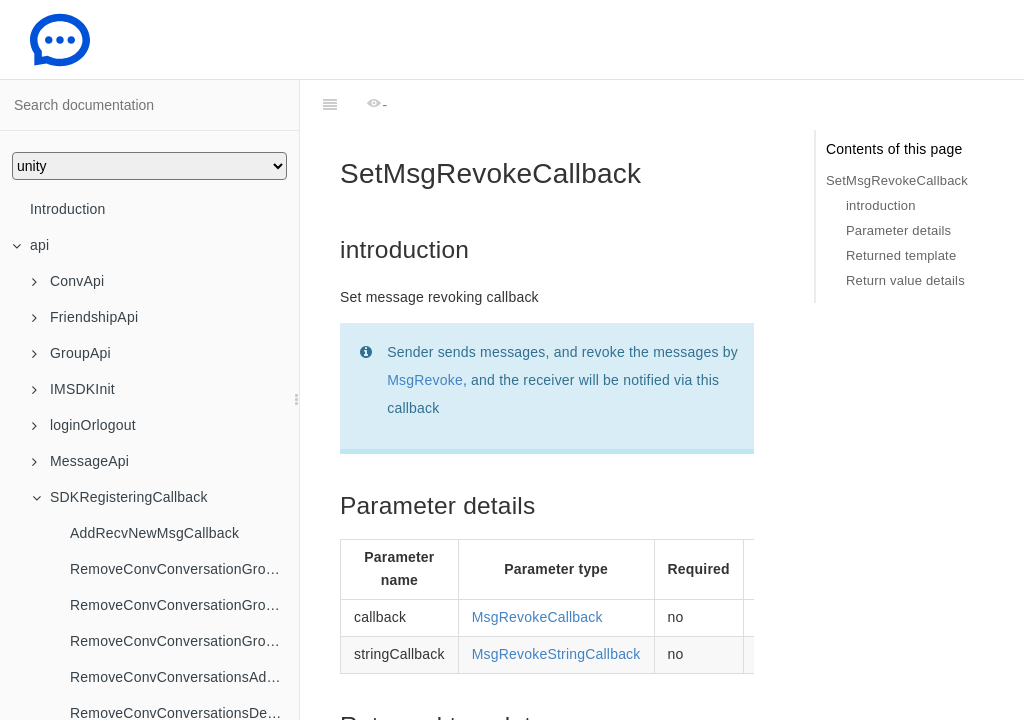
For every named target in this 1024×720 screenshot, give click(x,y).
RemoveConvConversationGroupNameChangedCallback (184, 641)
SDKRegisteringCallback (120, 497)
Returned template (901, 255)
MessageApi (80, 461)
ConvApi (68, 281)
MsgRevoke (425, 330)
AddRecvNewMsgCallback (154, 533)
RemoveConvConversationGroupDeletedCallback (184, 605)
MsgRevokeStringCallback (556, 604)
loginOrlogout (84, 425)
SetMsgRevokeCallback (897, 180)
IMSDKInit (73, 389)
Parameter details (898, 230)
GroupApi (71, 353)
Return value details (905, 280)
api (30, 245)
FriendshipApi (85, 317)
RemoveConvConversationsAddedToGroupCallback (184, 677)
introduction (881, 205)
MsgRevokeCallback (537, 567)
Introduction (68, 209)
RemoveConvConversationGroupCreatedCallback (184, 569)
